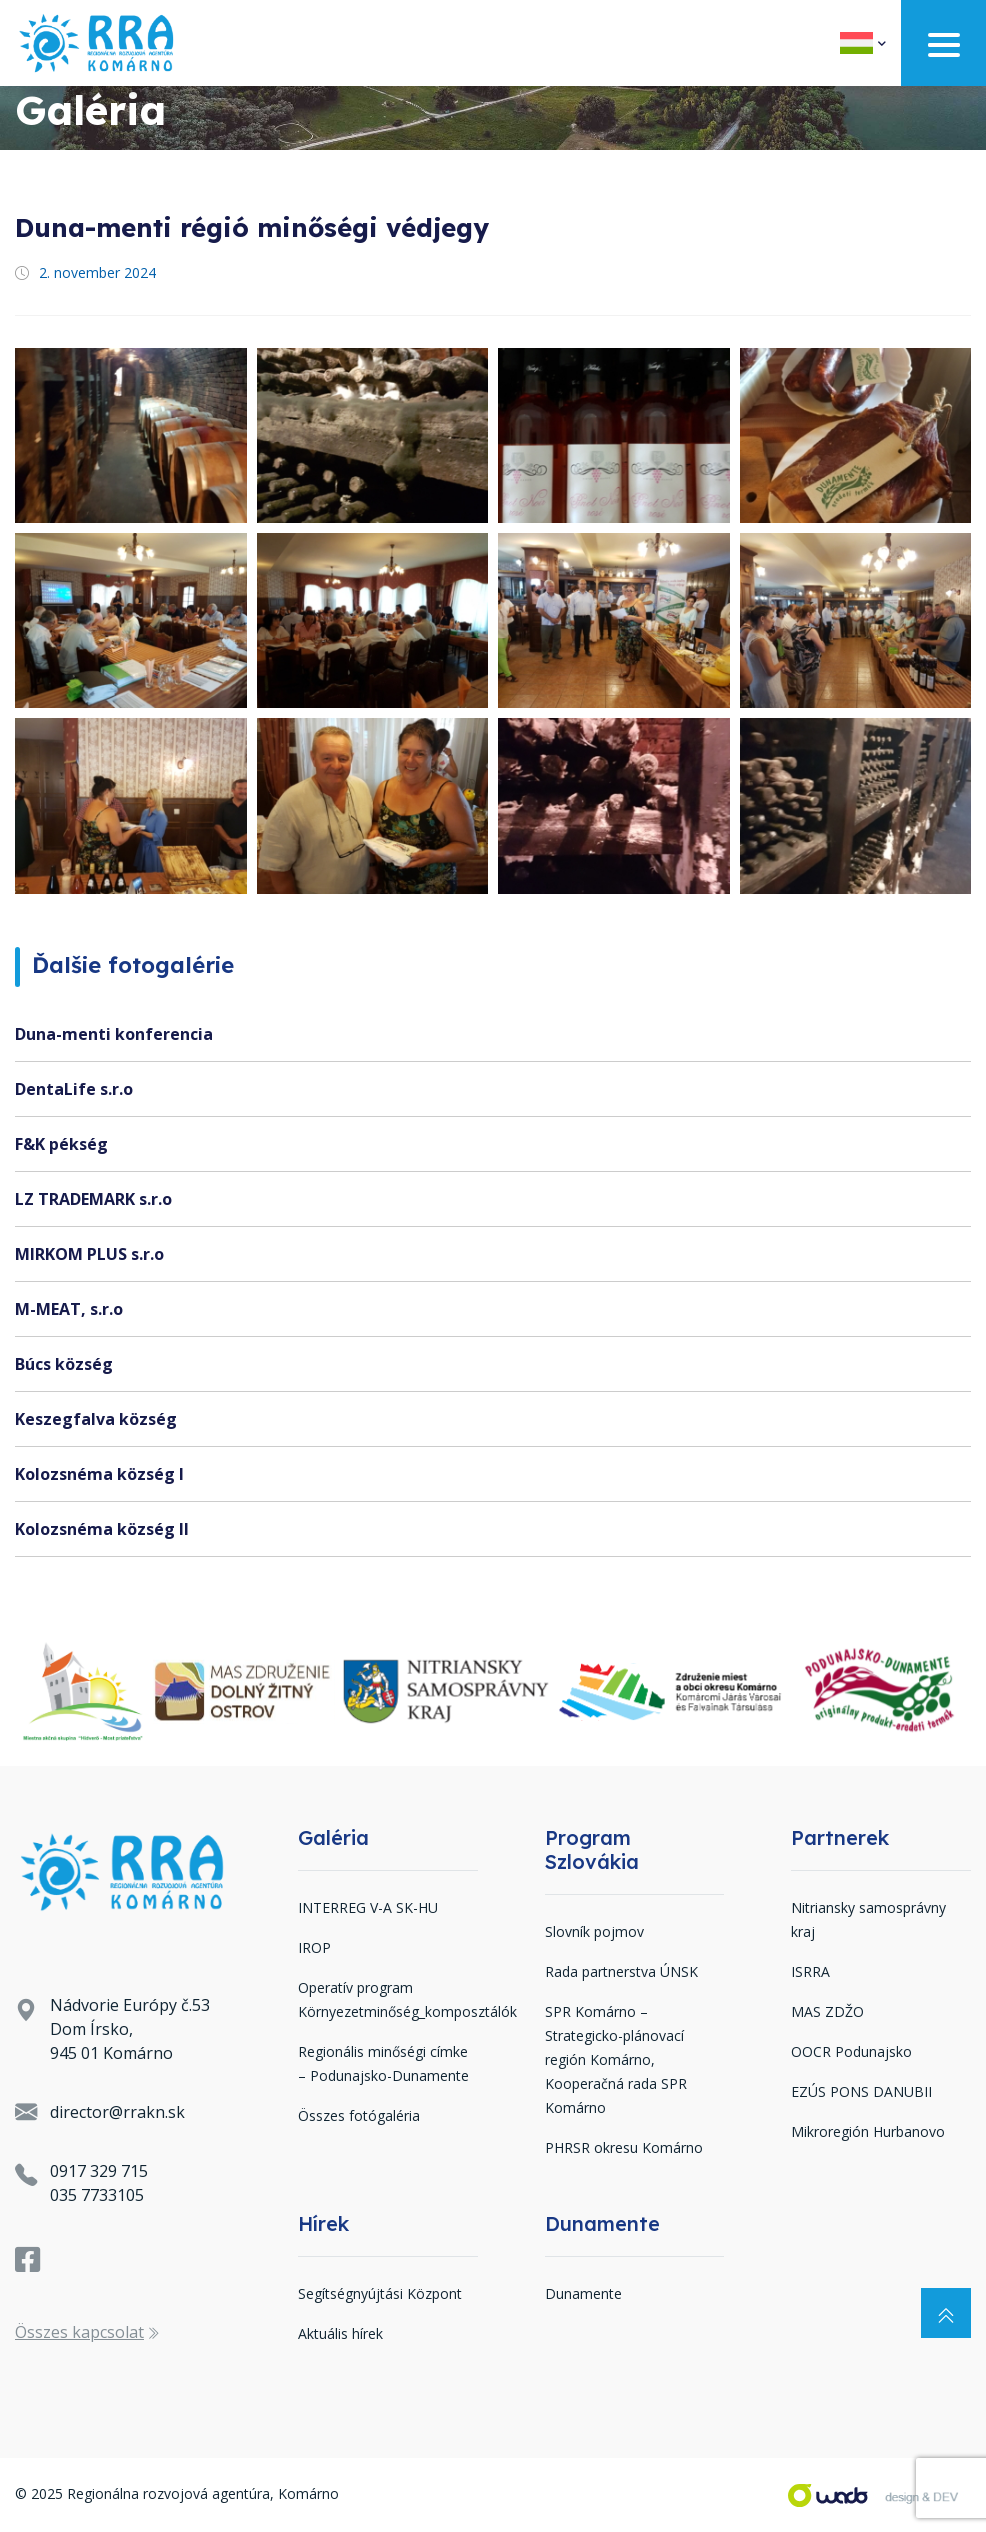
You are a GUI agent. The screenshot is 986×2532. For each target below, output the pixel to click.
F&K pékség (61, 1144)
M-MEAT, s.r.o (69, 1309)
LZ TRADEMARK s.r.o (93, 1199)
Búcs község (64, 1364)
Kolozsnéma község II (102, 1529)
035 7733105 (97, 2195)
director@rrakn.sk (117, 2112)
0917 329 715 (99, 2171)
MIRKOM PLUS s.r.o (89, 1254)
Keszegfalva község (96, 1419)
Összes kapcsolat (87, 2332)
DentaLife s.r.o (74, 1089)
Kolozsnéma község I (99, 1474)
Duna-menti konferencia (114, 1034)
